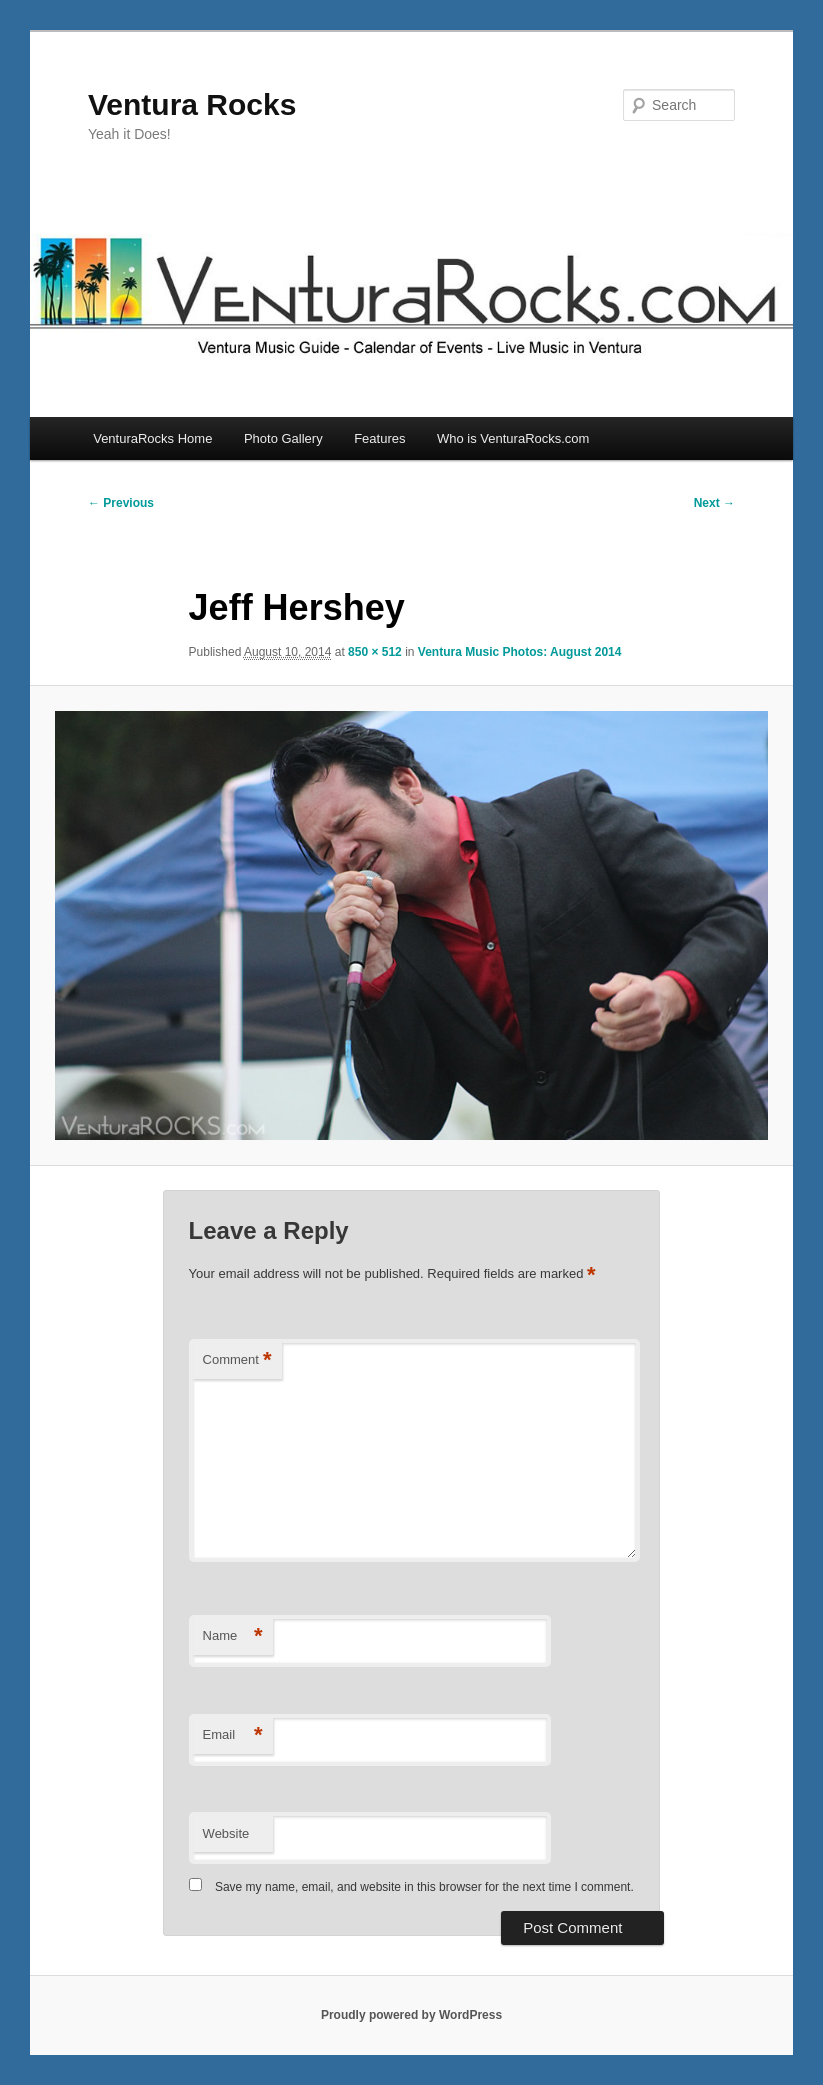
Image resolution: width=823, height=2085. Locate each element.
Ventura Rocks (192, 104)
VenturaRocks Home (152, 438)
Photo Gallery (283, 438)
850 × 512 (375, 652)
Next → (714, 503)
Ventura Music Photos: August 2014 (520, 652)
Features (379, 438)
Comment (237, 1360)
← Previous (121, 503)
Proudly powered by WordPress (411, 2015)
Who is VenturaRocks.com (513, 438)
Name (233, 1636)
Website (226, 1833)
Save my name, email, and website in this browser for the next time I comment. (424, 1887)
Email (233, 1735)
